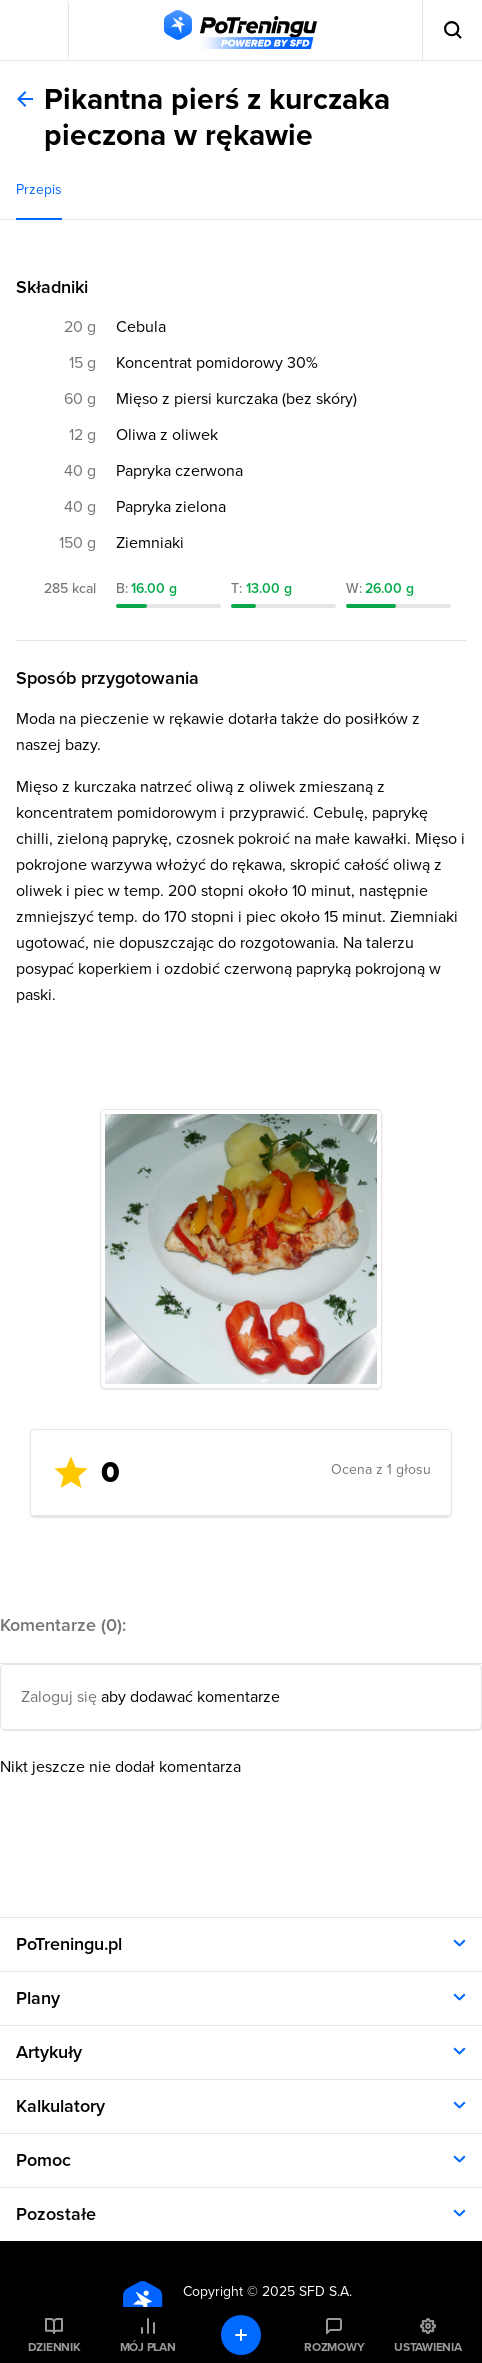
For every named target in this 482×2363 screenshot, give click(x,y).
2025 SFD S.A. (307, 2291)
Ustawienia (428, 2347)
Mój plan (148, 2347)
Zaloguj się (59, 1697)
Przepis (39, 189)
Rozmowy (334, 2347)
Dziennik (54, 2347)
